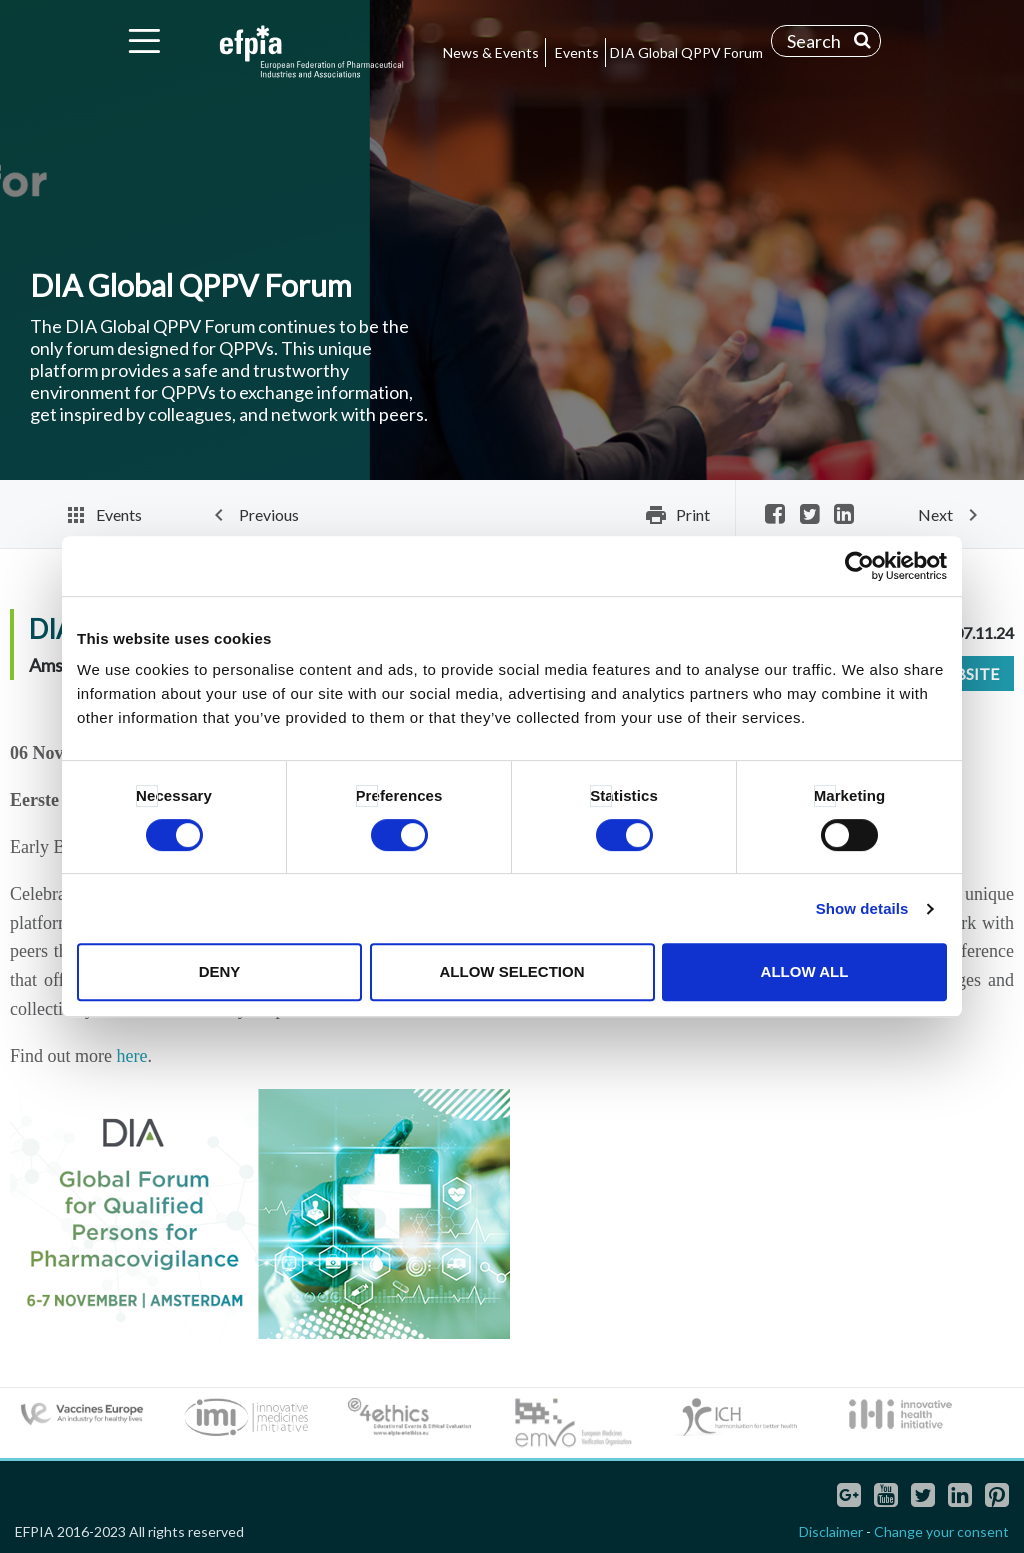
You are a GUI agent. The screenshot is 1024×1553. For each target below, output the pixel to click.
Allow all (805, 971)
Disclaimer (831, 1531)
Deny (220, 971)
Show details (862, 908)
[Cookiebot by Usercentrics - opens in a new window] (859, 566)
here (132, 1056)
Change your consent (941, 1531)
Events (577, 52)
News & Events (491, 52)
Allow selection (512, 971)
